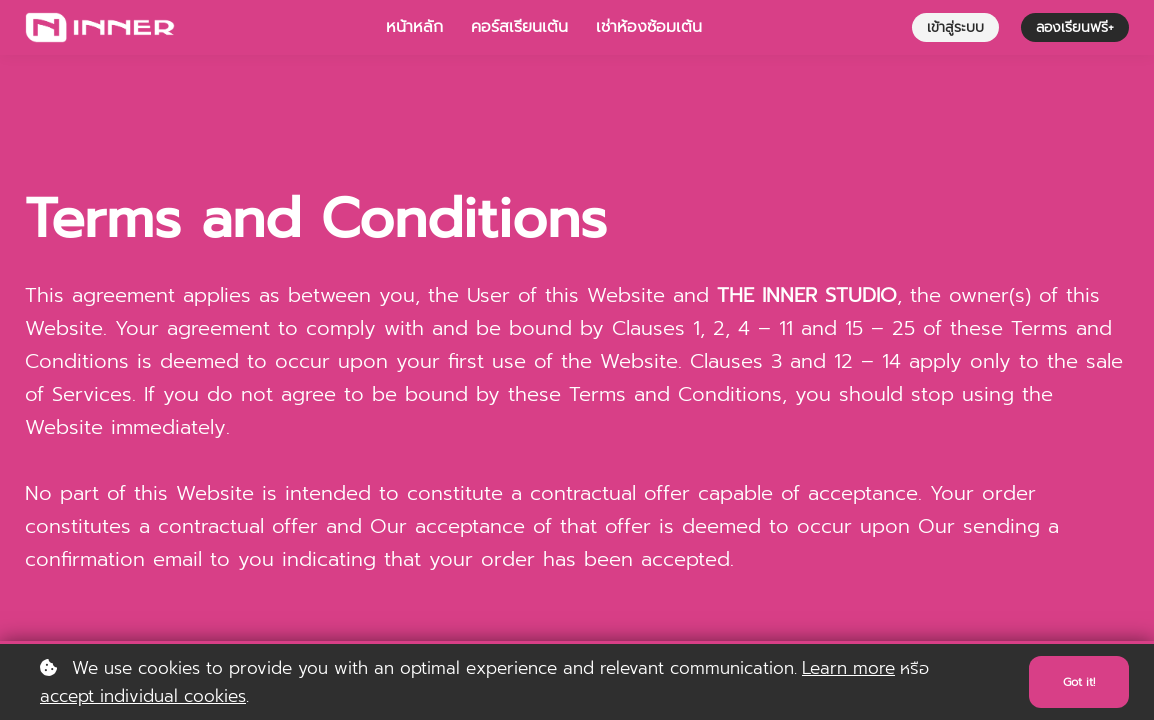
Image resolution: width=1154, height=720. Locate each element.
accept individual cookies (143, 696)
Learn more (848, 668)
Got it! (1075, 681)
